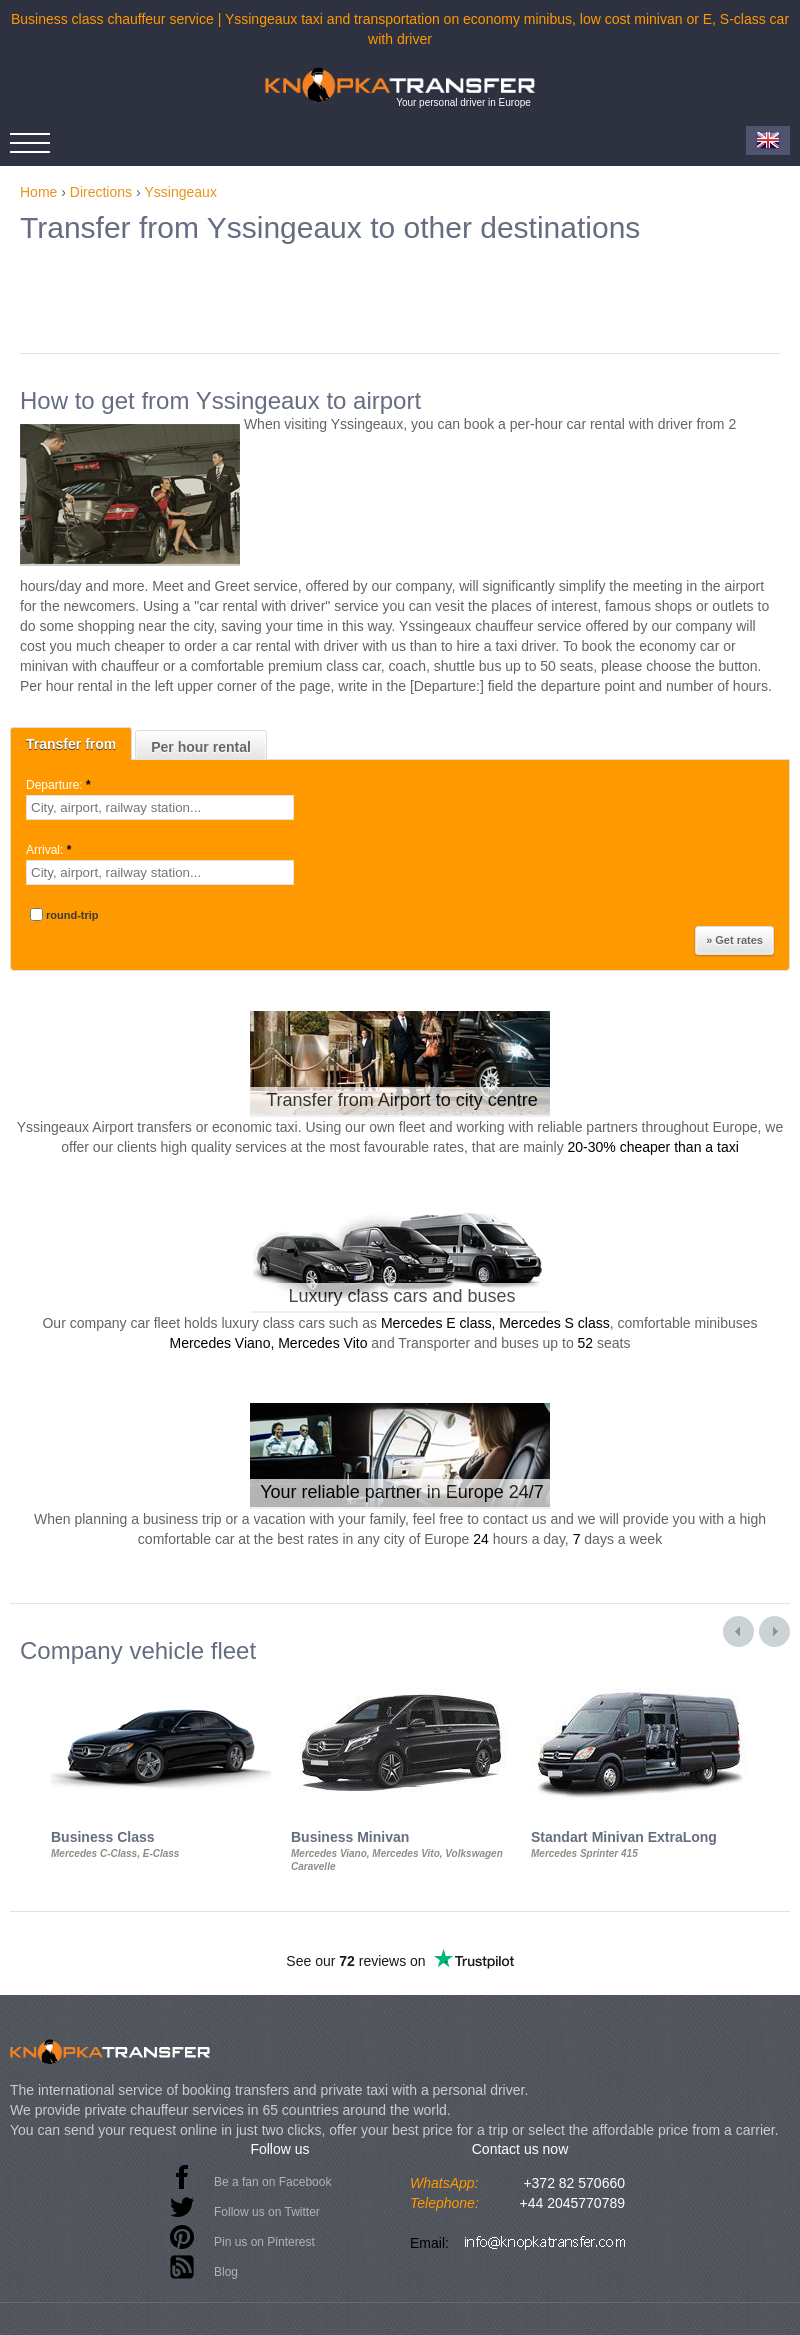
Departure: (60, 785)
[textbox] (160, 807)
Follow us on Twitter (267, 2212)
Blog (226, 2272)
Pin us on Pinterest (264, 2242)
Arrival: (50, 850)
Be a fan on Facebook (272, 2182)
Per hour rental (201, 747)
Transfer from (71, 744)
